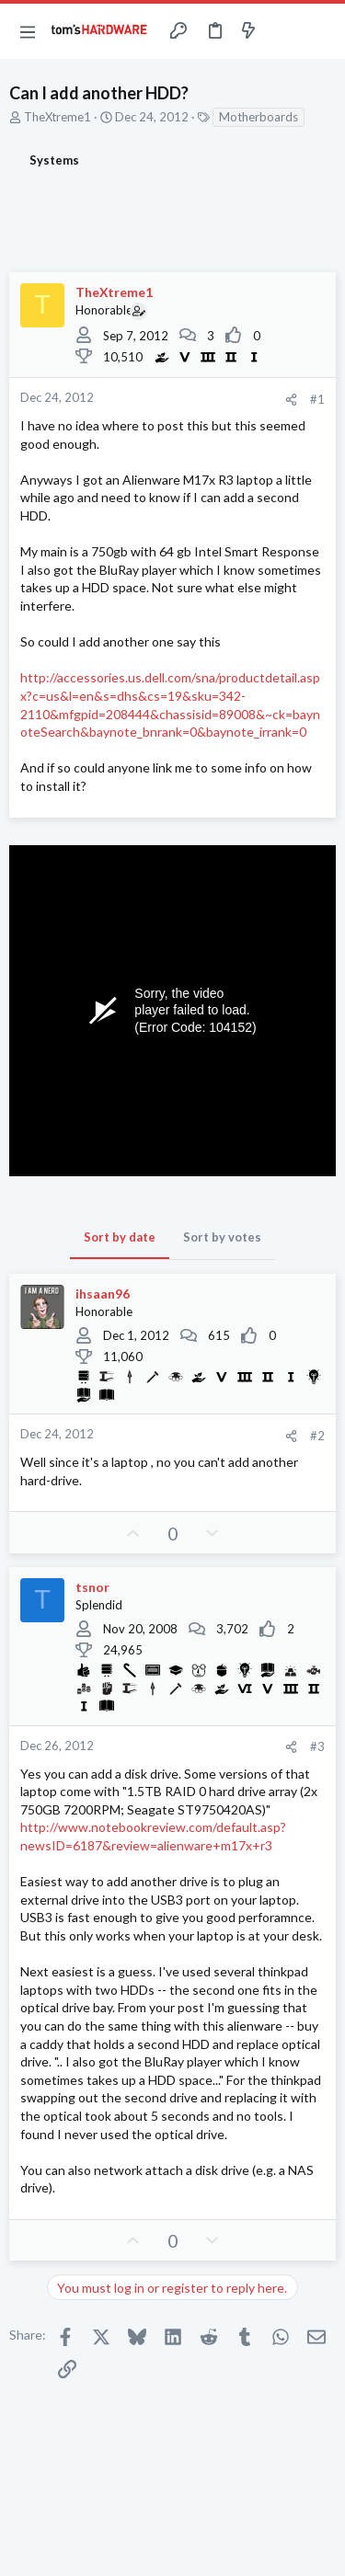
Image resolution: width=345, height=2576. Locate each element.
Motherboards (258, 116)
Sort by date (119, 1237)
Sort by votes (222, 1237)
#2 (317, 1435)
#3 (317, 1746)
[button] (27, 31)
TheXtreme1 (57, 116)
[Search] (320, 31)
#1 (317, 399)
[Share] (291, 399)
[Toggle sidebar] (284, 31)
